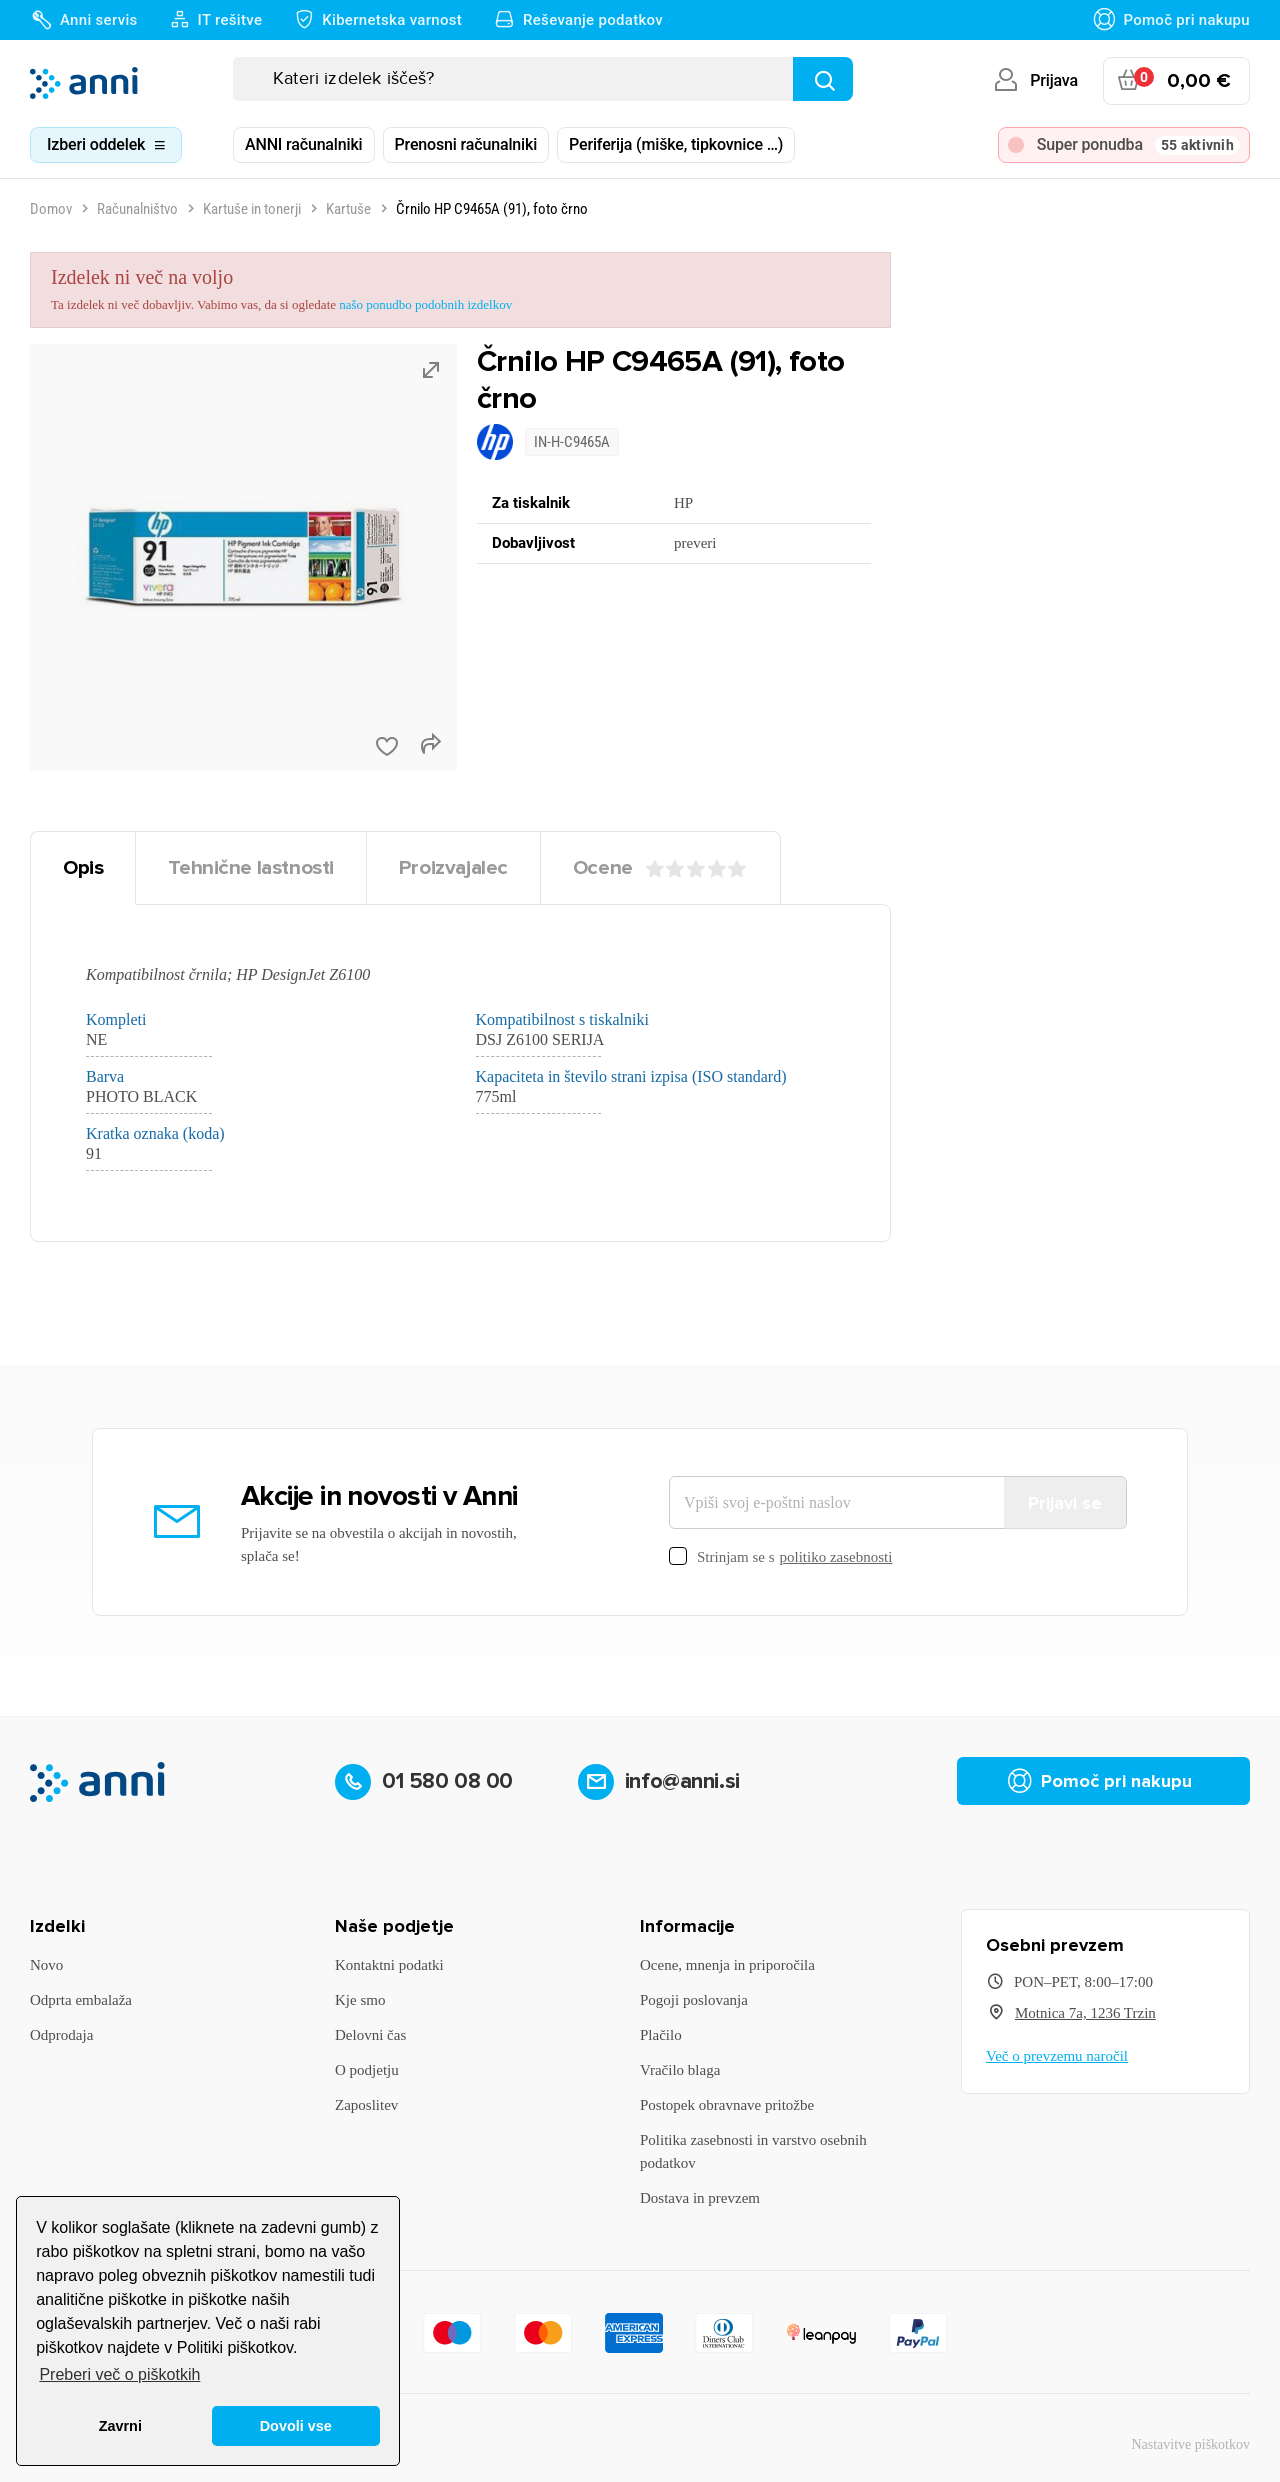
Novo (46, 1965)
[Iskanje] (543, 79)
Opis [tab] (83, 867)
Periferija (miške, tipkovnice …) (676, 144)
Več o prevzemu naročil (1057, 2056)
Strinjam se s (780, 1557)
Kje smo (360, 2000)
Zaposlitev (366, 2105)
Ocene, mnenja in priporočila (727, 1965)
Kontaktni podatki (389, 1965)
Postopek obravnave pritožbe (727, 2105)
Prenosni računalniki (466, 144)
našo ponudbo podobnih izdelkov (425, 304)
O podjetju (367, 2070)
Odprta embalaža (81, 2000)
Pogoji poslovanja (694, 2000)
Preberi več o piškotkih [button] (119, 2374)
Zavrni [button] (120, 2426)
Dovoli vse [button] (296, 2426)
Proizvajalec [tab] (453, 867)
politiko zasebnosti (836, 1557)
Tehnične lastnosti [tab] (251, 867)
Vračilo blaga (680, 2070)
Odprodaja (61, 2035)
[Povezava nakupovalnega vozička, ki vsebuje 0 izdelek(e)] (1176, 81)
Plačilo (661, 2035)
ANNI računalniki (304, 144)
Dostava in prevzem (700, 2198)
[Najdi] (823, 79)
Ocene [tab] (660, 867)
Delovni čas (370, 2035)
